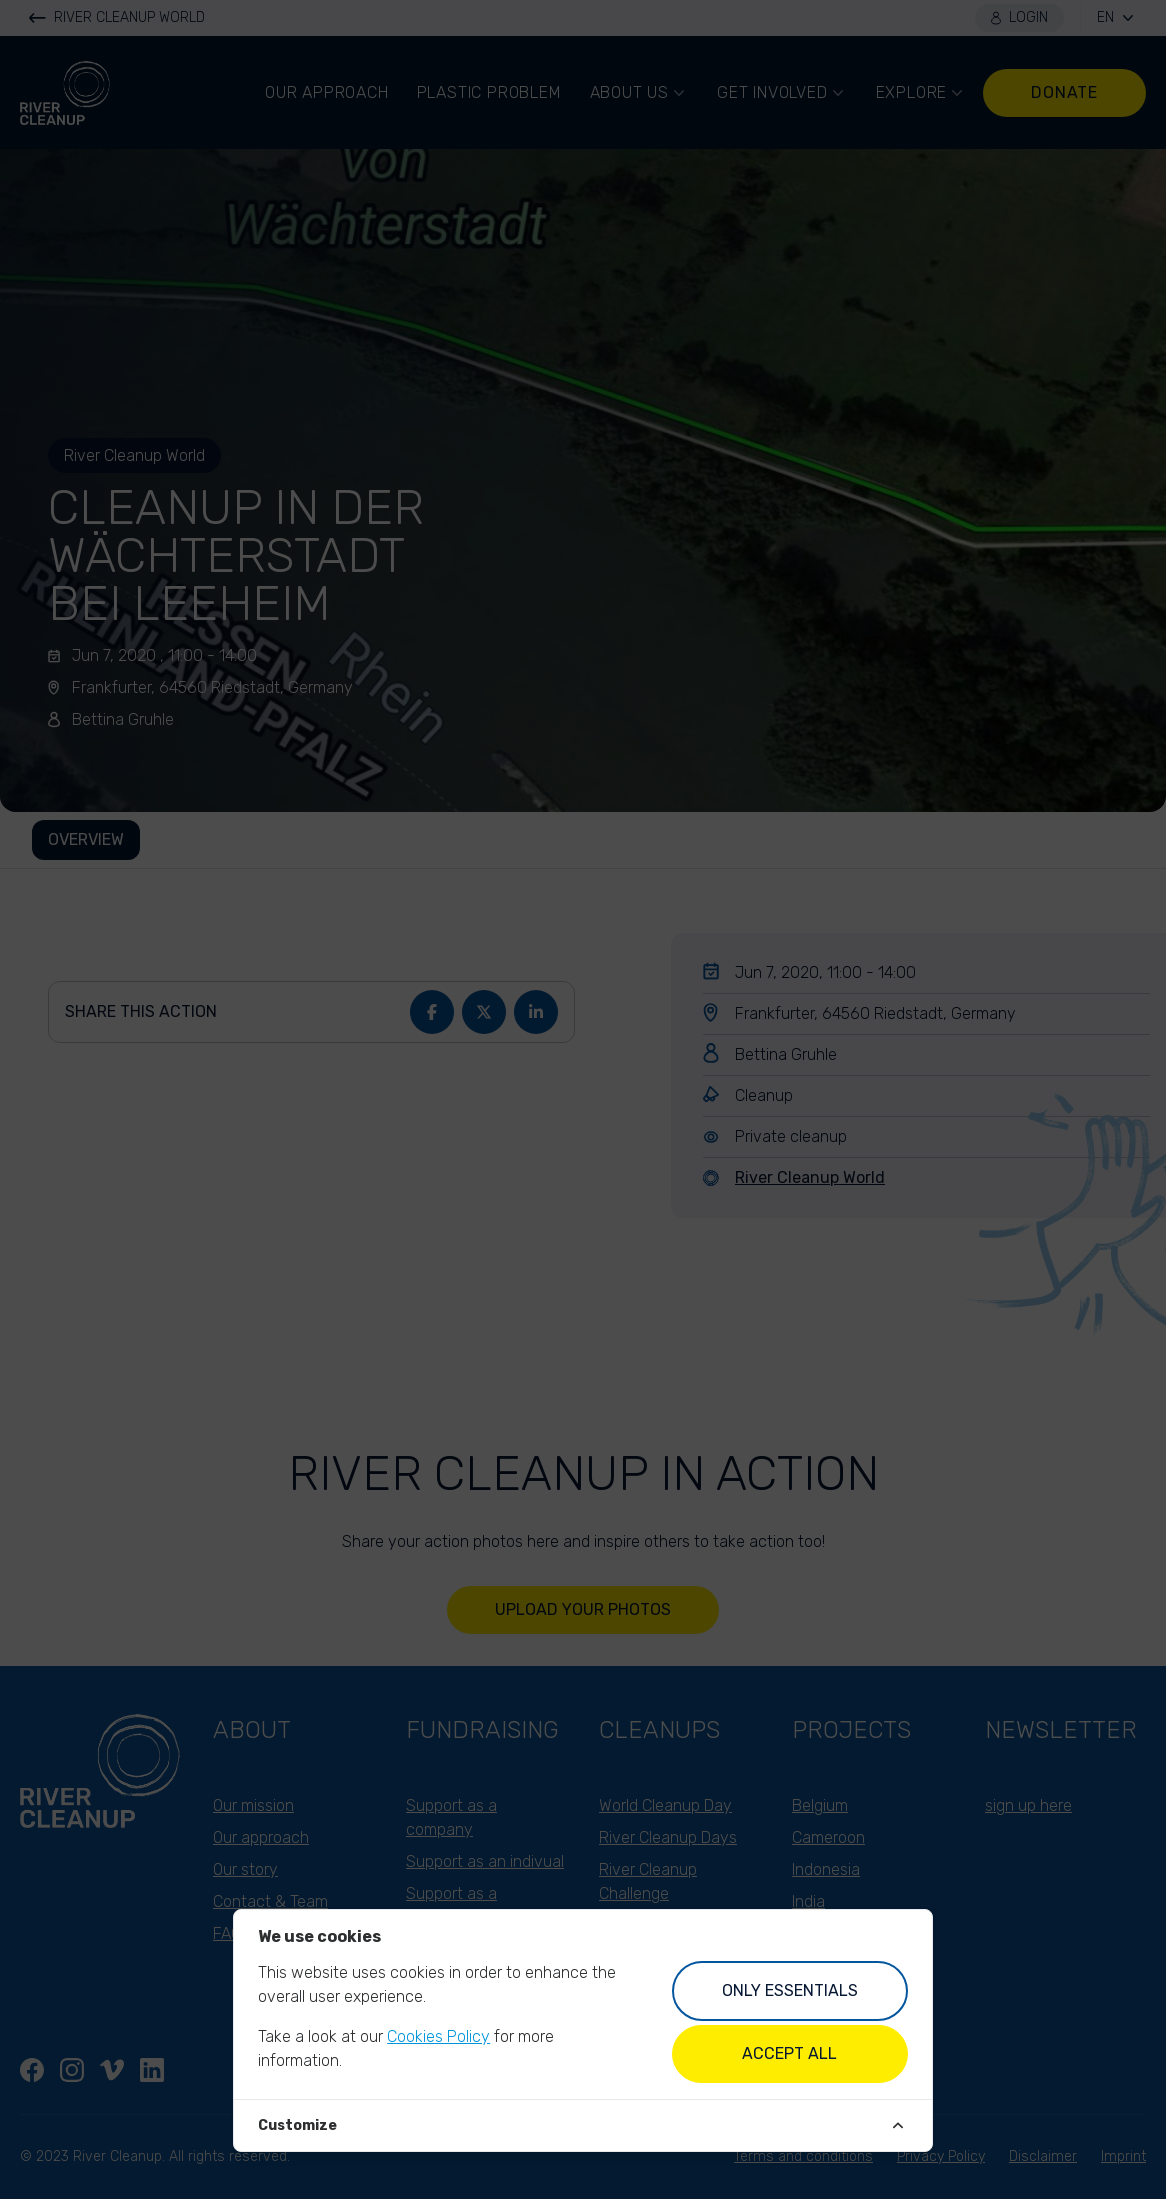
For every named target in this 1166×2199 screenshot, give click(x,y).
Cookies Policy (438, 2036)
